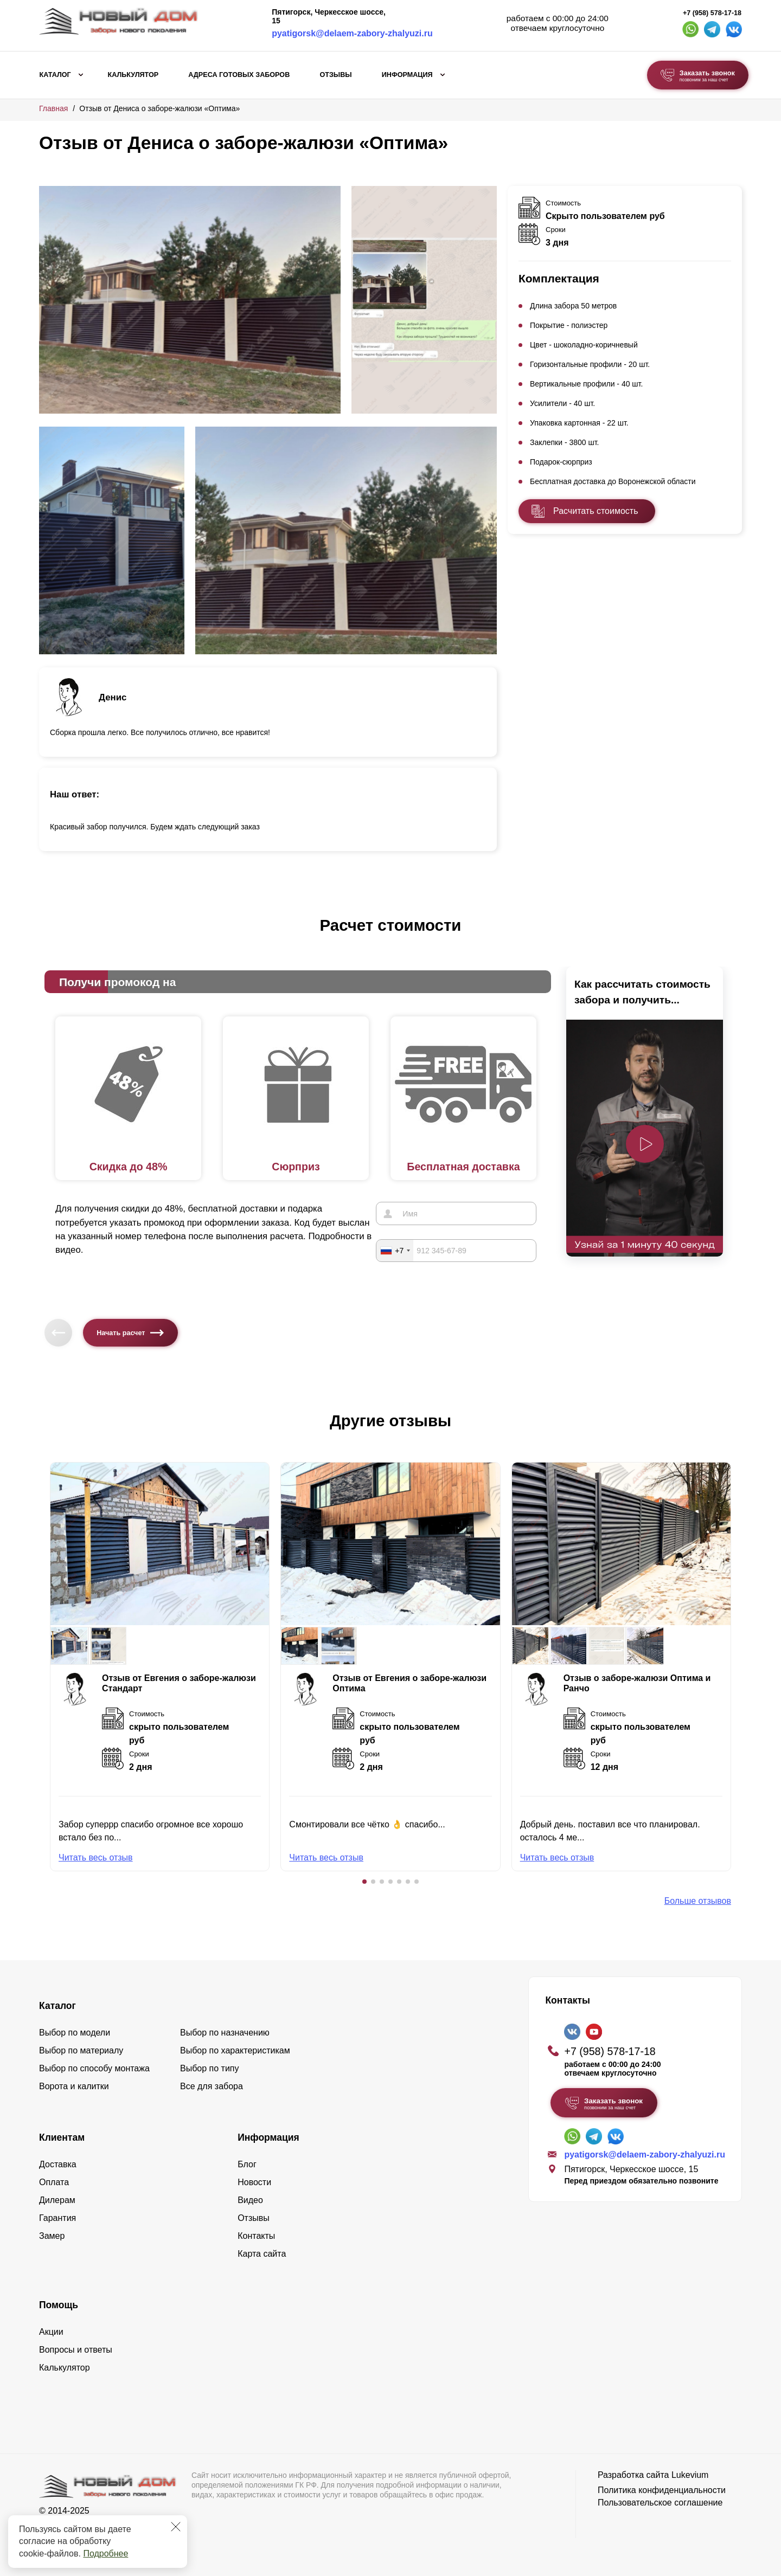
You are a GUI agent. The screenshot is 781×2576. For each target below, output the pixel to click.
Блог (247, 2164)
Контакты (256, 2235)
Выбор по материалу (81, 2050)
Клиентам (62, 2137)
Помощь (58, 2305)
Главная (53, 108)
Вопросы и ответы (75, 2349)
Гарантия (57, 2218)
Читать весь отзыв (96, 1857)
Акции (51, 2331)
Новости (254, 2182)
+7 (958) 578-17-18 (712, 13)
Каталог (55, 75)
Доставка (57, 2164)
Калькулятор (132, 75)
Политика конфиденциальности (662, 2490)
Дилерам (57, 2200)
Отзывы (335, 75)
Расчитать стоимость (595, 511)
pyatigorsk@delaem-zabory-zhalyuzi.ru (352, 33)
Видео (250, 2200)
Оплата (54, 2182)
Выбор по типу (209, 2068)
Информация (407, 75)
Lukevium (689, 2475)
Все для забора (211, 2086)
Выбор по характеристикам (235, 2050)
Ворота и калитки (74, 2086)
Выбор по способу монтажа (94, 2068)
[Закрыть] (175, 2526)
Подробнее (105, 2553)
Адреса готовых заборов (239, 75)
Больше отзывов (697, 1900)
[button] (364, 1881)
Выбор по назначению (225, 2032)
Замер (52, 2235)
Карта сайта (262, 2253)
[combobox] (394, 1250)
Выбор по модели (74, 2032)
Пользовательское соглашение (660, 2502)
